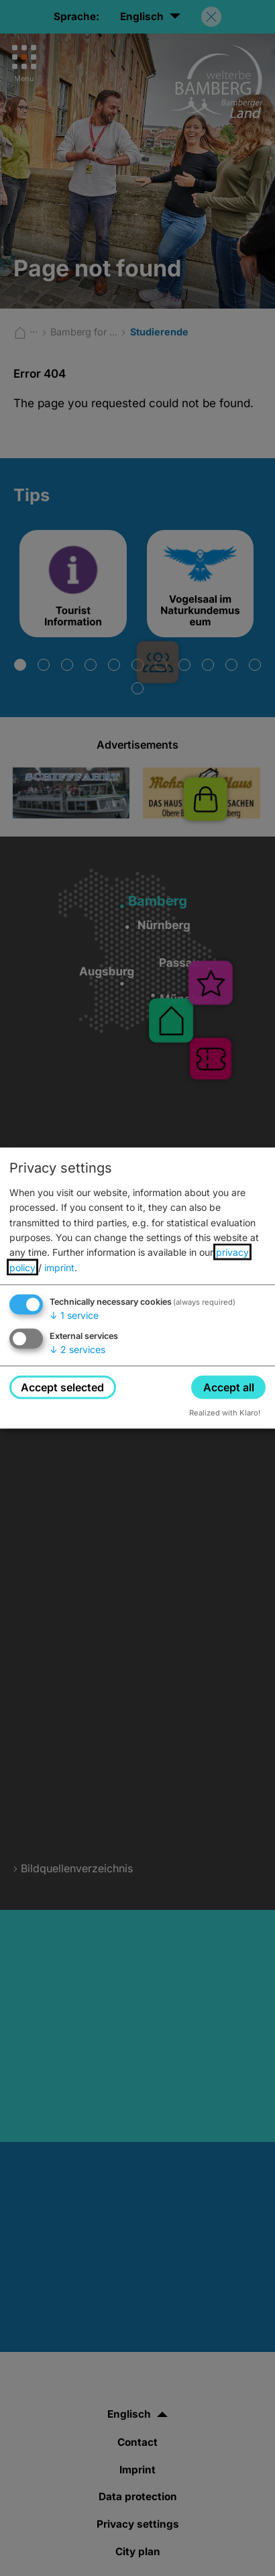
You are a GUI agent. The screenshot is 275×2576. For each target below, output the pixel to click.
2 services (77, 1349)
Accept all (228, 1386)
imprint (59, 1267)
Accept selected (62, 1386)
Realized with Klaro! (224, 1412)
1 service (74, 1315)
